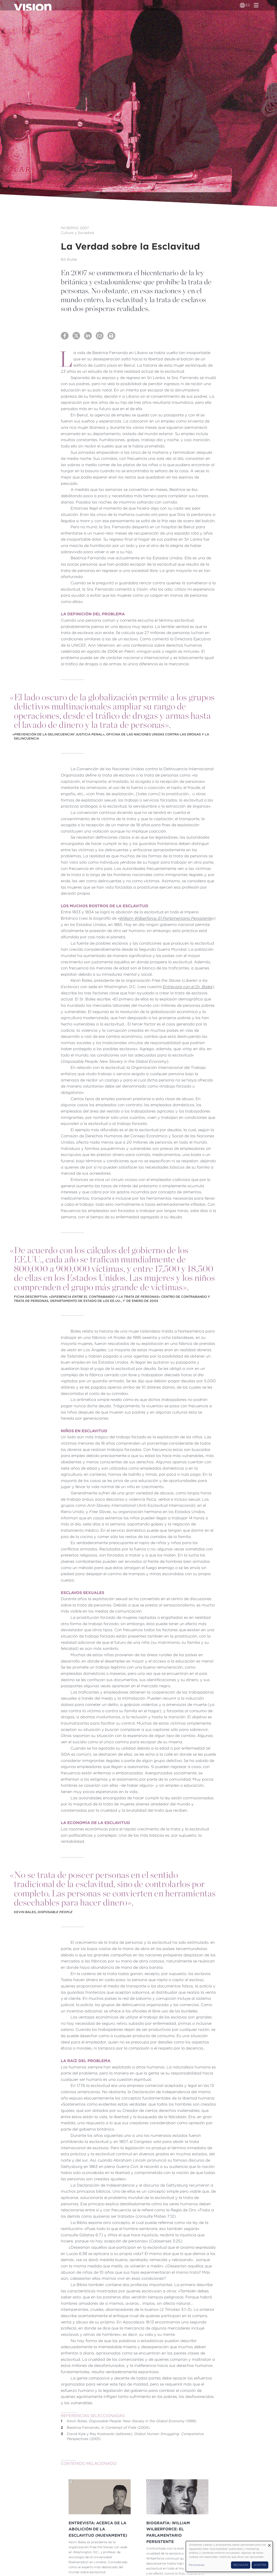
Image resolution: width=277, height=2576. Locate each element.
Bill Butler (69, 259)
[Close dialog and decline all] (269, 2543)
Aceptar (260, 2564)
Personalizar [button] (197, 2564)
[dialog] (229, 2556)
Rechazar (240, 2564)
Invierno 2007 (75, 228)
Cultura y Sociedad (77, 233)
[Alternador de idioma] (242, 5)
